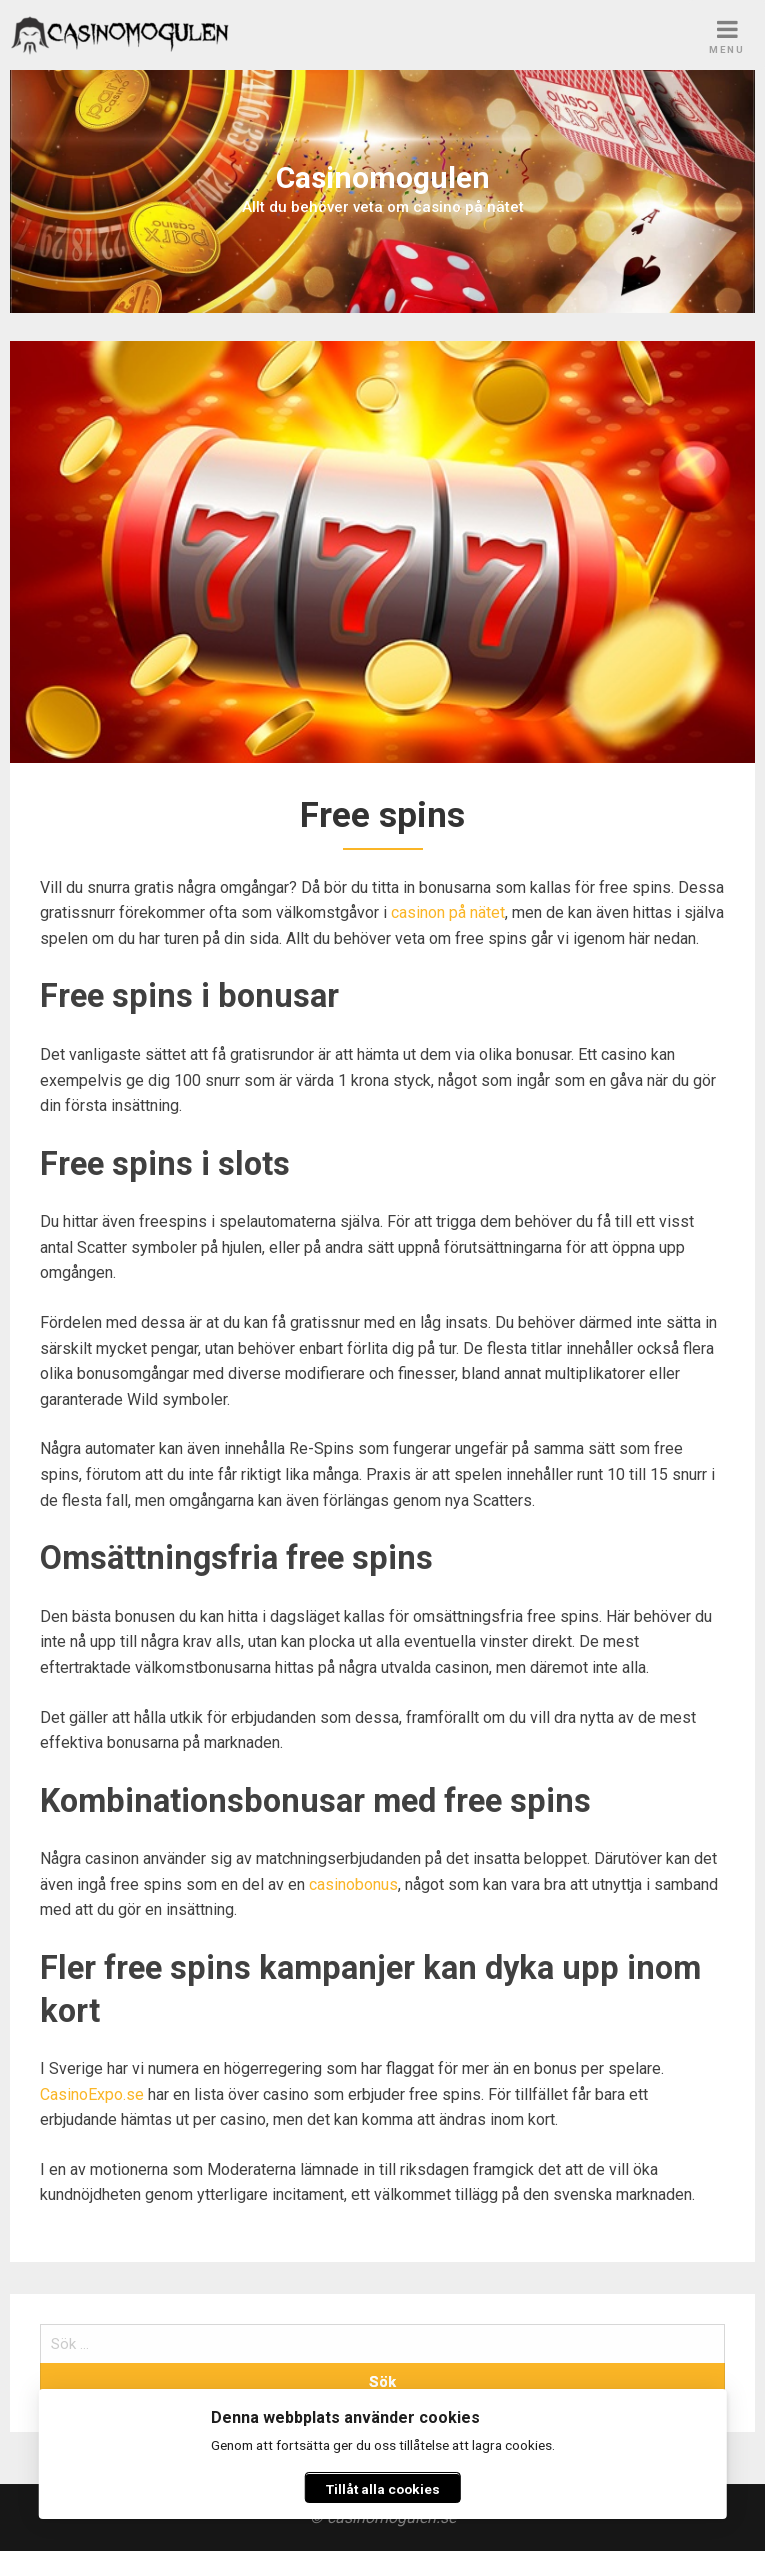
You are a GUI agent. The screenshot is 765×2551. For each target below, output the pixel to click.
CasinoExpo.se (92, 2094)
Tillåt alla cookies (383, 2489)
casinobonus (353, 1884)
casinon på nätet (448, 912)
